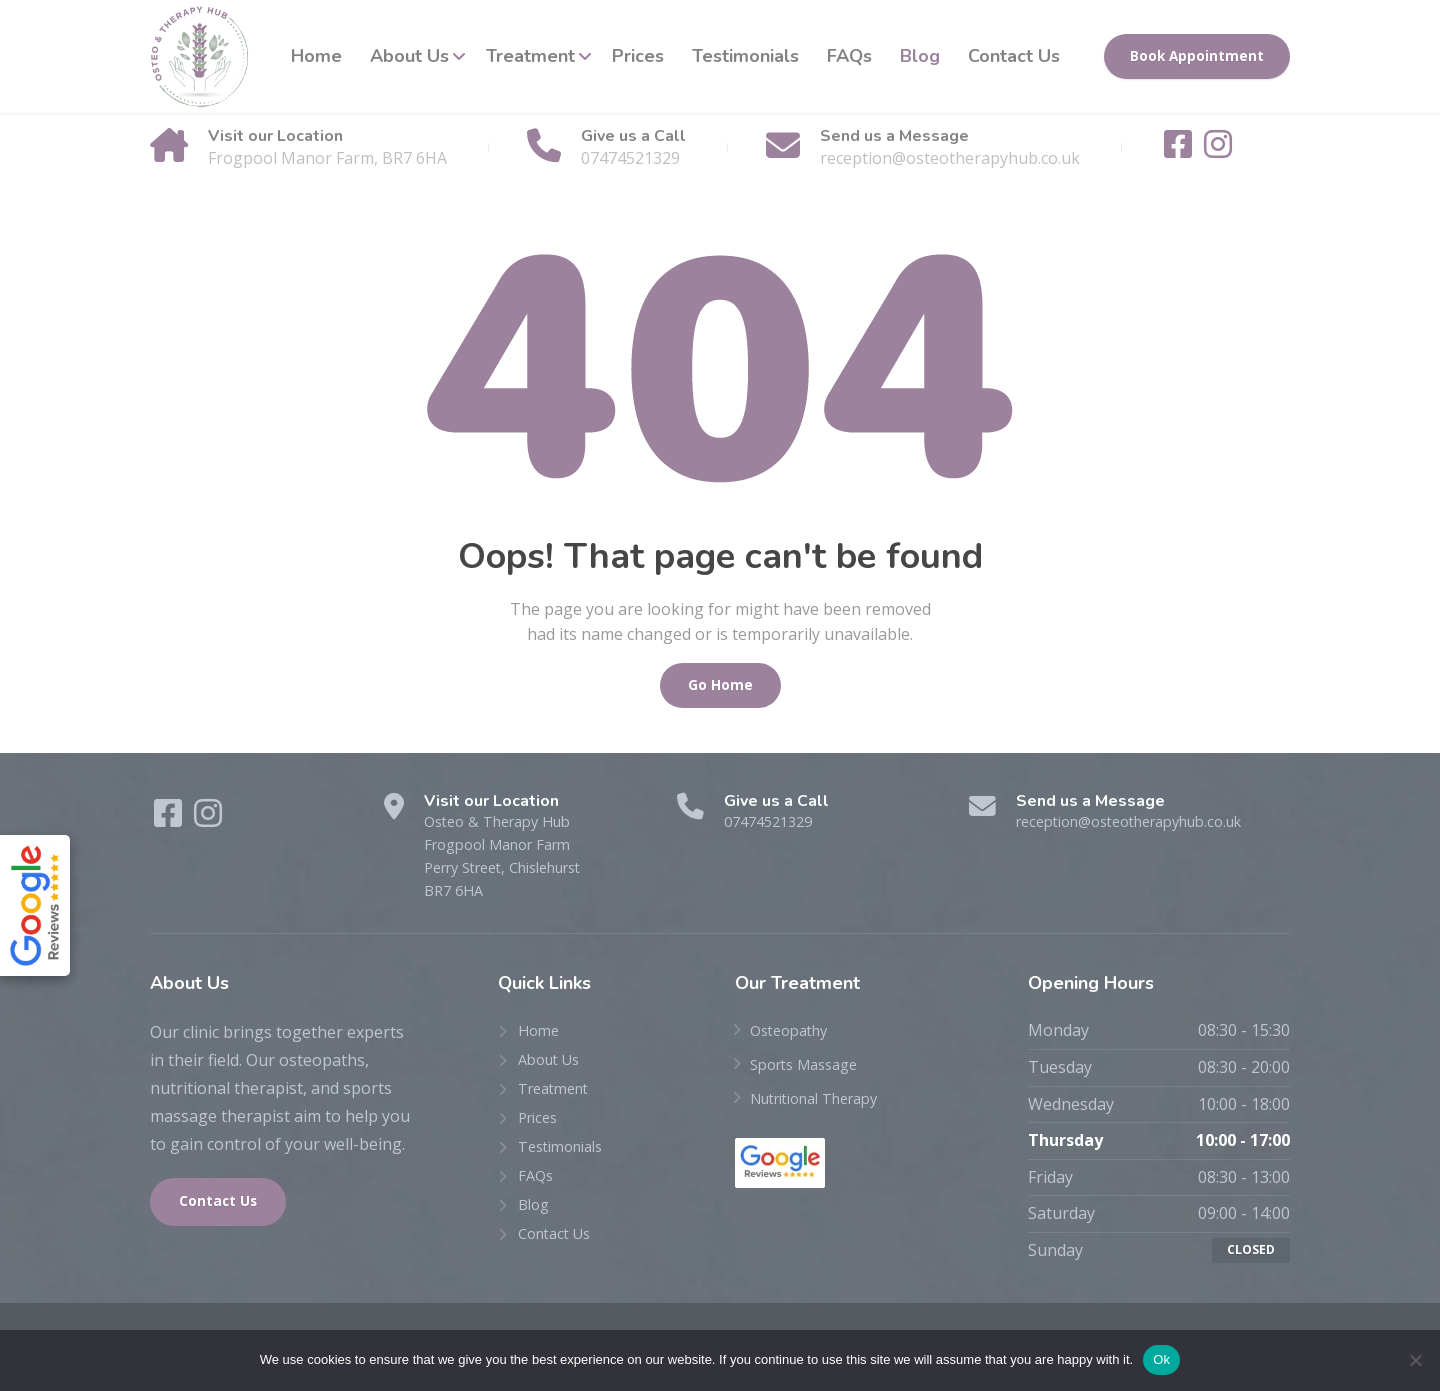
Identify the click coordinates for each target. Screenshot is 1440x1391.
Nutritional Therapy (825, 1108)
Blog (920, 56)
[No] (1415, 1360)
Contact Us (1014, 56)
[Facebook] (1180, 150)
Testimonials (745, 56)
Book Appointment (1197, 56)
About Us (409, 56)
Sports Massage (811, 1075)
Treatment (530, 56)
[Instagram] (1218, 150)
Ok (1161, 1359)
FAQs (849, 56)
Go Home (720, 685)
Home (316, 56)
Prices (638, 56)
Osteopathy (794, 1041)
